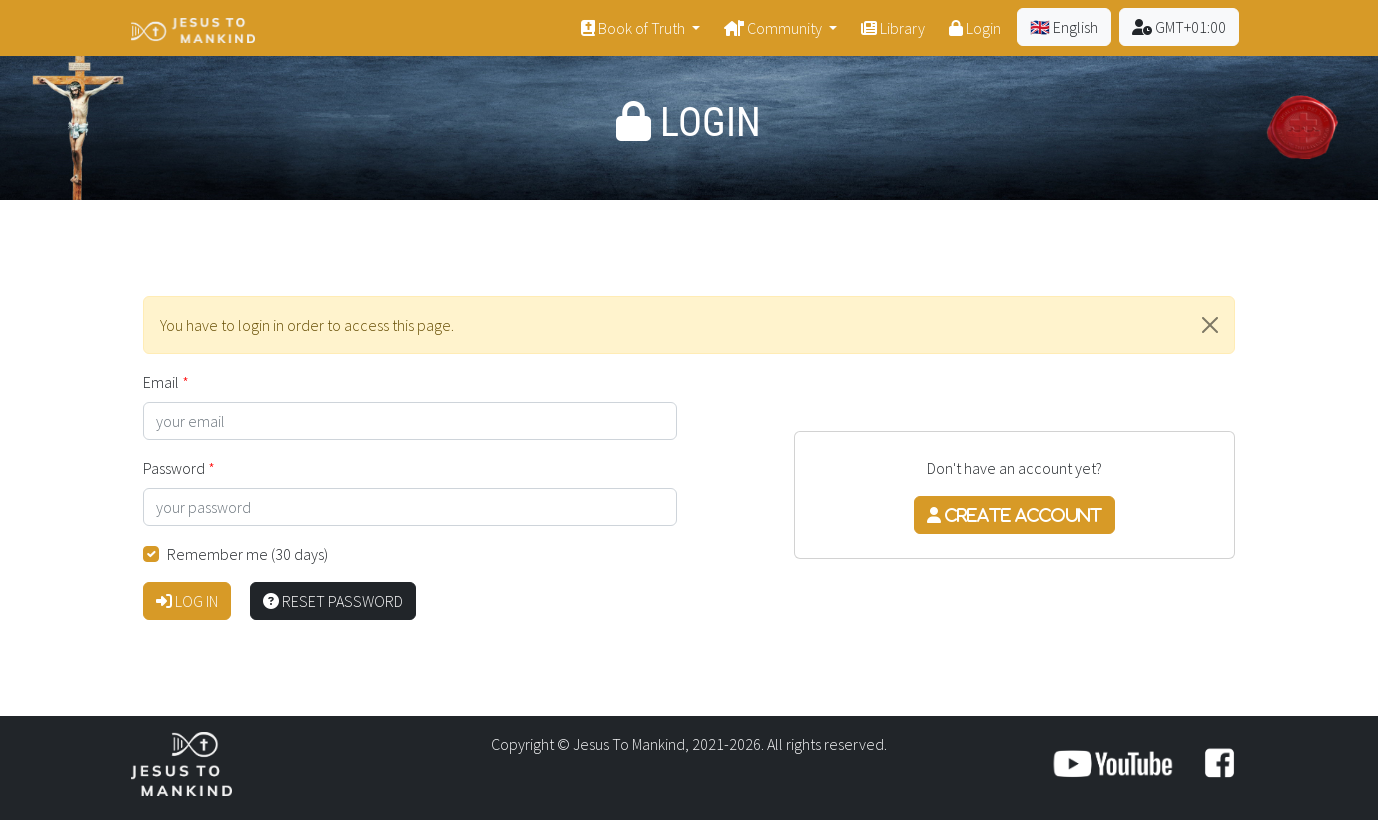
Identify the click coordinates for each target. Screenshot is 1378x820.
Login (975, 28)
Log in (187, 601)
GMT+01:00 (1179, 27)
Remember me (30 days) (247, 554)
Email (161, 382)
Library (893, 28)
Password (174, 468)
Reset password (333, 601)
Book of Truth (634, 28)
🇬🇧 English (1064, 27)
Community (774, 28)
